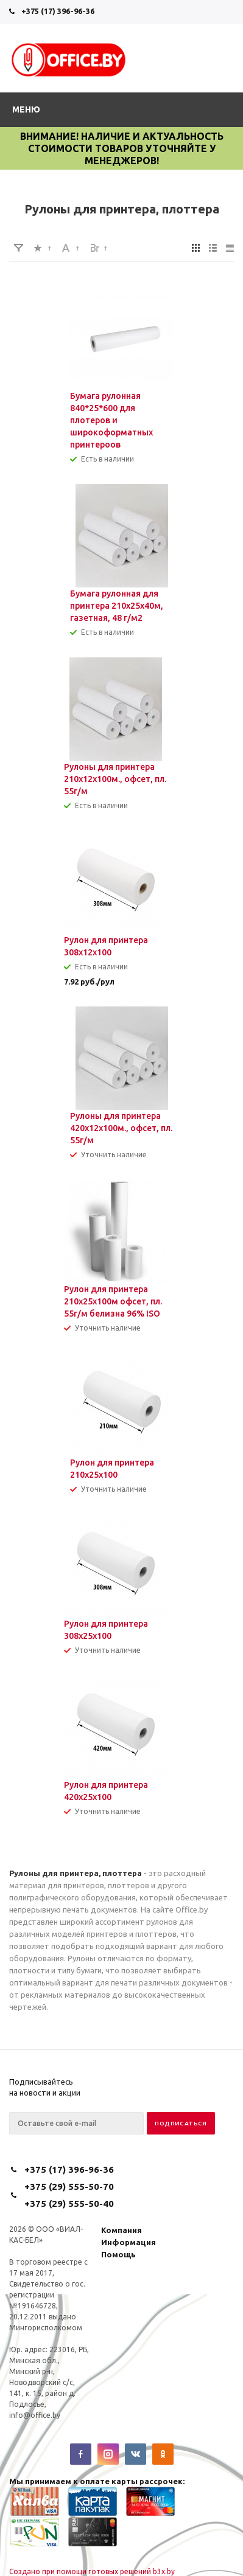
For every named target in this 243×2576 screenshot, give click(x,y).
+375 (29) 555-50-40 (69, 2203)
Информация (128, 2242)
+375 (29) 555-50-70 (69, 2186)
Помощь (118, 2254)
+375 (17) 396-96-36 (57, 11)
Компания (121, 2230)
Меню (26, 109)
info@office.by (34, 2415)
